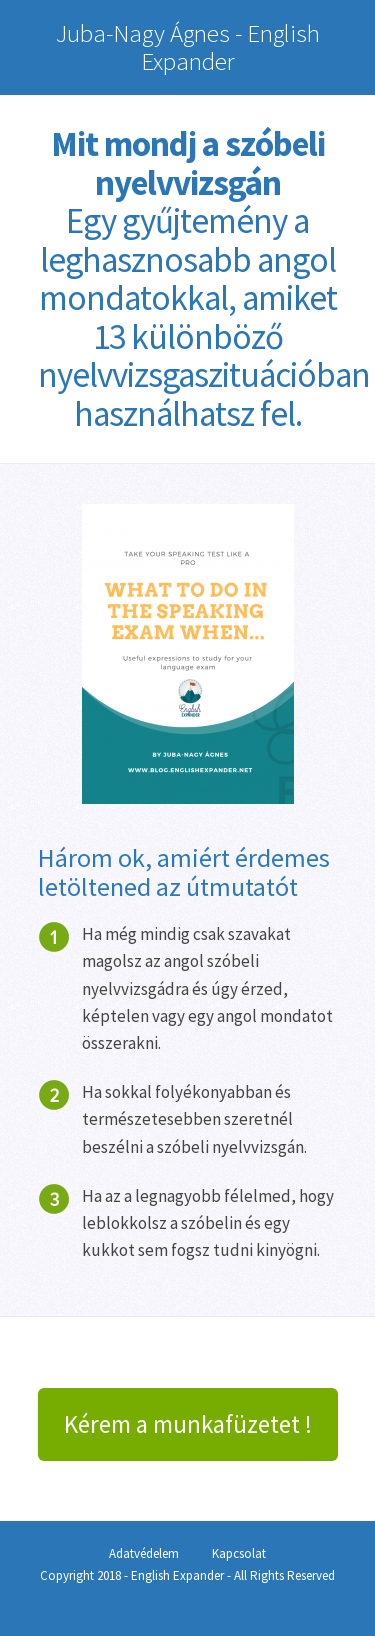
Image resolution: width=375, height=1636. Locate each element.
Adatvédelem (144, 1553)
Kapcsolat (239, 1553)
